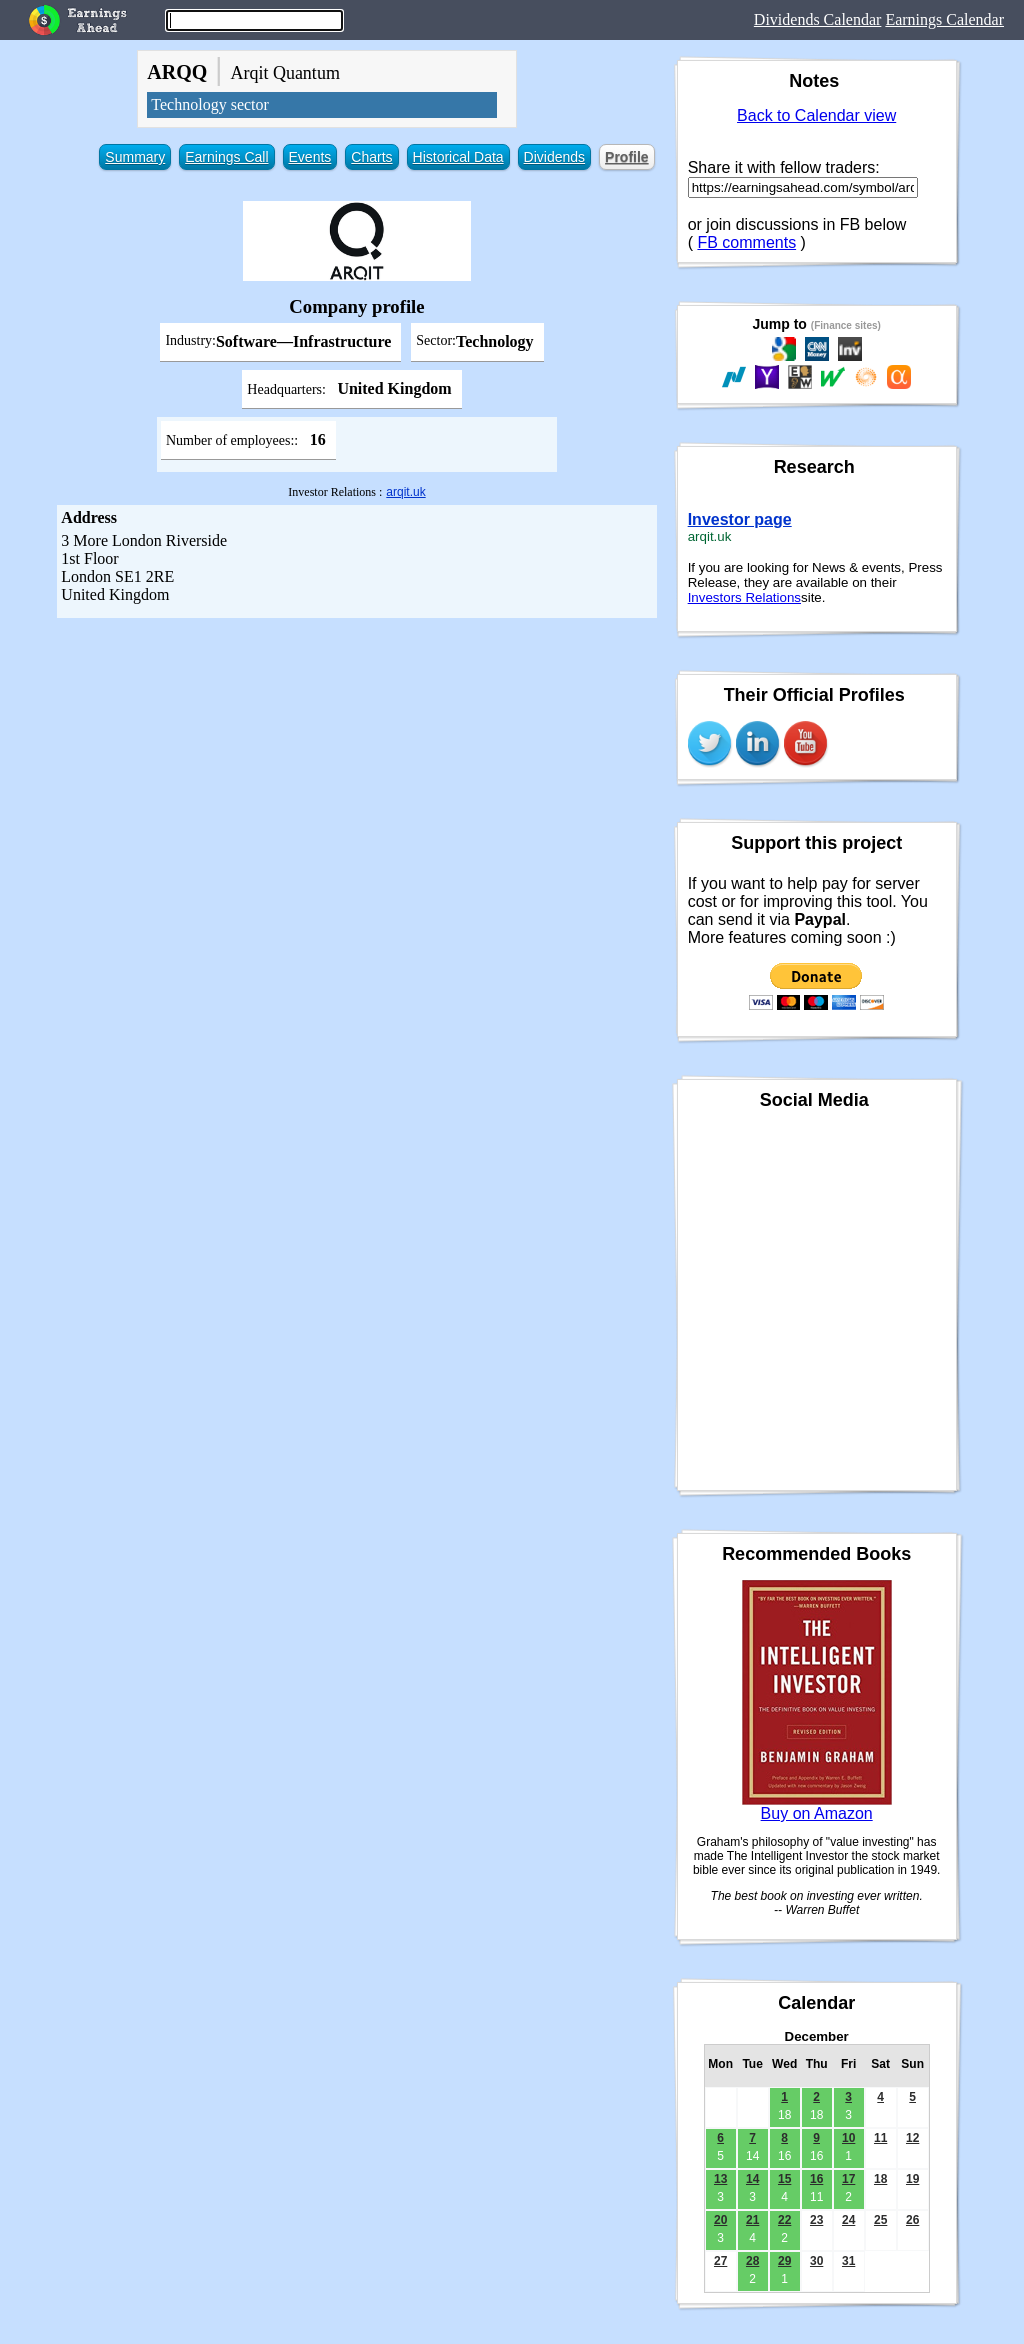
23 (816, 2220)
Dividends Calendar (818, 19)
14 (752, 2179)
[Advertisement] (357, 768)
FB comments (746, 242)
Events (310, 157)
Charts (371, 157)
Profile (627, 157)
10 (848, 2138)
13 (720, 2179)
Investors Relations (744, 597)
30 (816, 2261)
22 (784, 2220)
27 (720, 2261)
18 (880, 2179)
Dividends (554, 157)
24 (848, 2220)
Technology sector (210, 104)
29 (784, 2261)
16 (816, 2179)
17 (848, 2179)
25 (880, 2220)
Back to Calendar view (816, 115)
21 (752, 2220)
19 (912, 2179)
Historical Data (458, 157)
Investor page (740, 519)
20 (720, 2220)
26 (912, 2220)
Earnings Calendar (944, 19)
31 (848, 2261)
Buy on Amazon (817, 1813)
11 (880, 2138)
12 (912, 2138)
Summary (135, 157)
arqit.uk (405, 492)
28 (752, 2261)
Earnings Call (226, 157)
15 (784, 2179)
